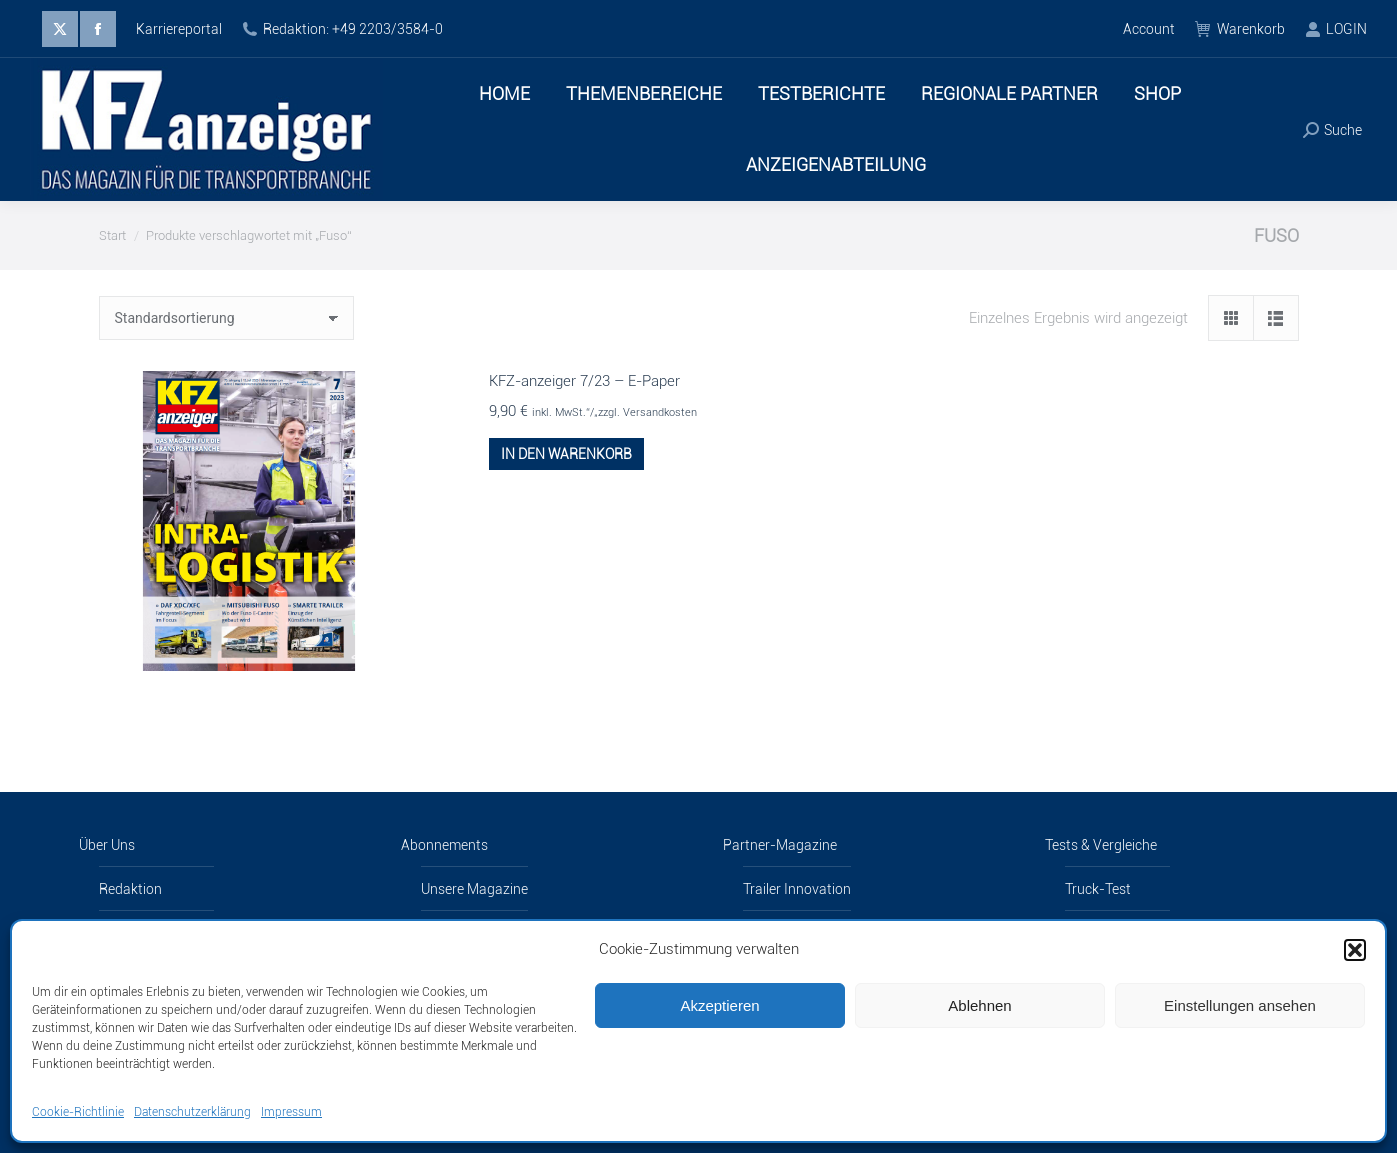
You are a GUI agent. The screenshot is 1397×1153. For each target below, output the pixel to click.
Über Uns (107, 845)
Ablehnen (979, 1005)
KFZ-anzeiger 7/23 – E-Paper (584, 381)
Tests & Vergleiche (1101, 845)
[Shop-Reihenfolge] (226, 318)
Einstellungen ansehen (1240, 1005)
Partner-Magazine (780, 845)
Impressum (291, 1112)
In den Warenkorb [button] (566, 454)
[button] (1355, 950)
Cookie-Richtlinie (78, 1112)
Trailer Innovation (797, 889)
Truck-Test (1098, 889)
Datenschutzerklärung (192, 1112)
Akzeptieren (719, 1005)
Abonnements (444, 845)
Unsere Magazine (474, 889)
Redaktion (130, 889)
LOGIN (1336, 29)
